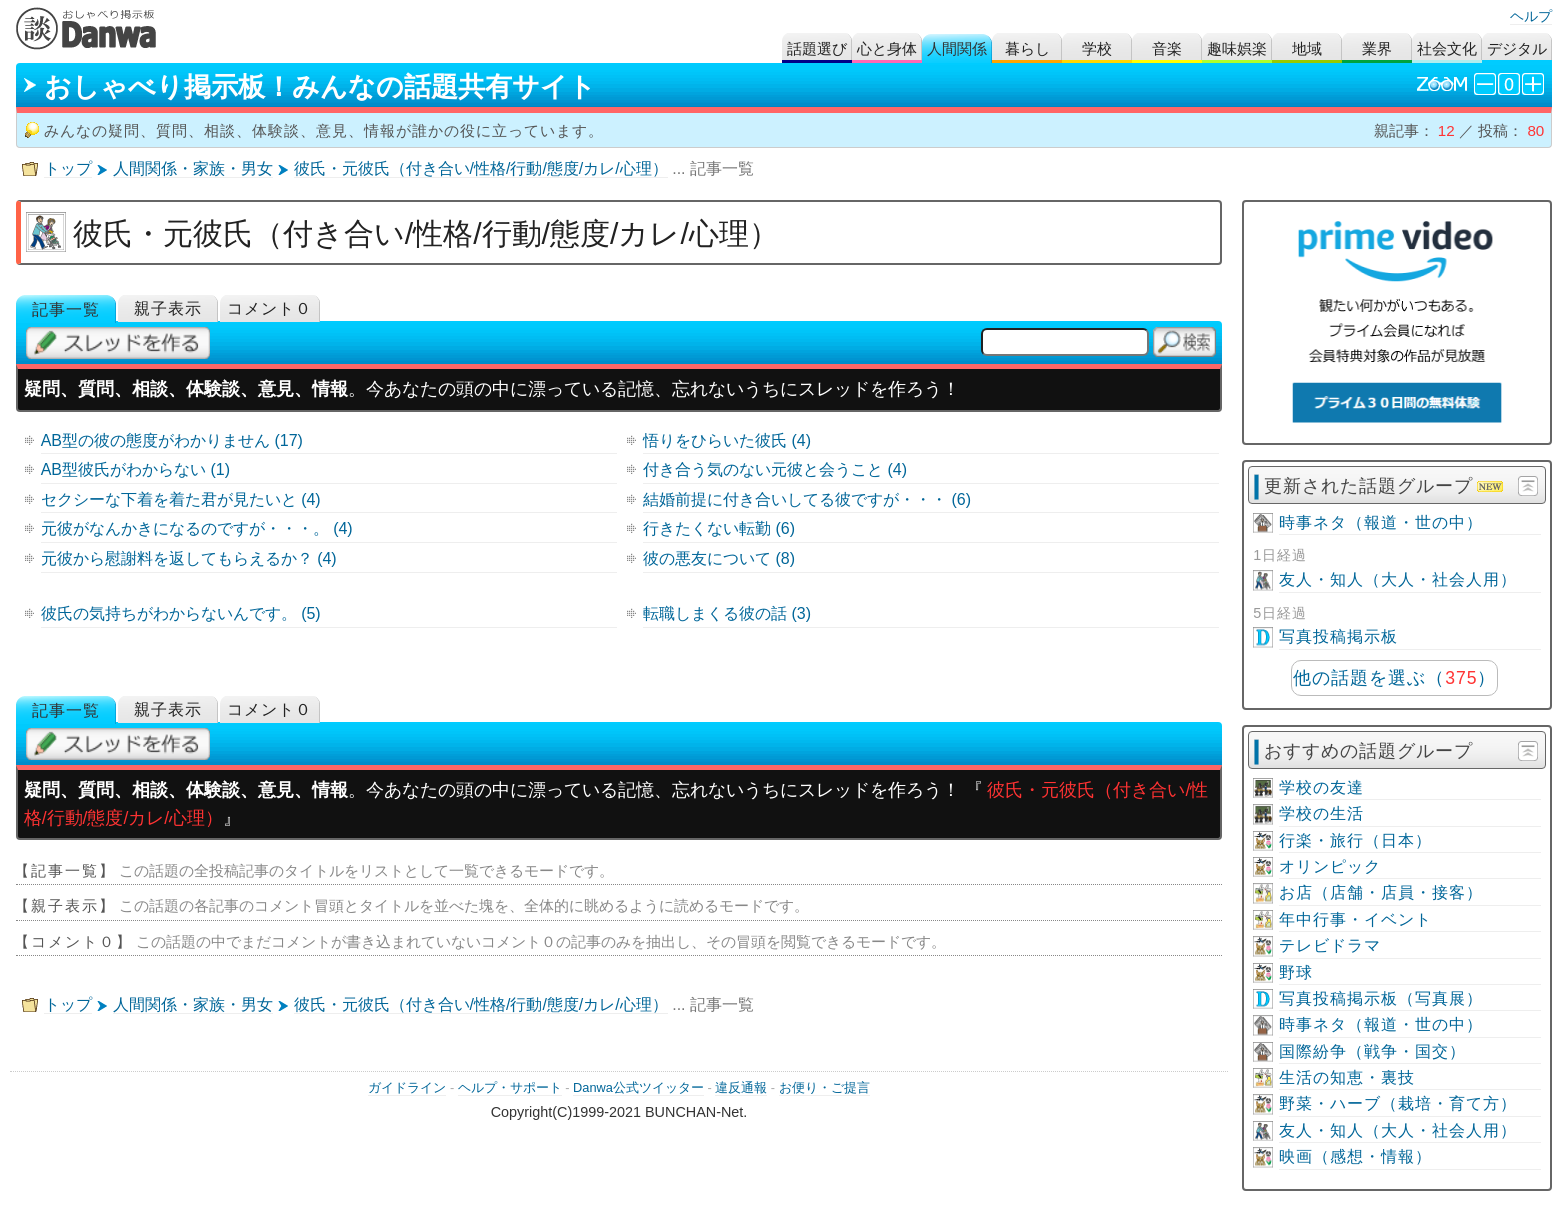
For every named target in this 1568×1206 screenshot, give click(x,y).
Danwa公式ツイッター (638, 1087)
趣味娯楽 (1237, 48)
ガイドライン (407, 1087)
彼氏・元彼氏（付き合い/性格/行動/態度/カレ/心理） (481, 168)
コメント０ (269, 308)
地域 (1307, 48)
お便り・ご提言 (824, 1087)
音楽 (1167, 48)
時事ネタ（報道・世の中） (1381, 522)
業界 (1377, 48)
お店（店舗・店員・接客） (1381, 892)
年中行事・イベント (1355, 919)
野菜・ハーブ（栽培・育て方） (1398, 1103)
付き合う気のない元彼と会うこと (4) (775, 469)
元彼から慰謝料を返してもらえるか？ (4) (189, 558)
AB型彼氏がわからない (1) (135, 469)
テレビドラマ (1330, 945)
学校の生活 (1321, 813)
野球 (1296, 972)
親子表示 (168, 308)
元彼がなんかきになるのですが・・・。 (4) (197, 528)
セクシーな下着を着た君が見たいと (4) (181, 499)
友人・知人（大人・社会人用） (1398, 579)
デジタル (1517, 48)
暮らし (1027, 48)
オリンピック (1330, 866)
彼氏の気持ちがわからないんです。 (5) (181, 613)
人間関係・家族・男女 (193, 168)
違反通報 (741, 1087)
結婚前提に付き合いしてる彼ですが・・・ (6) (807, 499)
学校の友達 (1321, 787)
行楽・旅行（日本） (1355, 840)
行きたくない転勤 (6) (719, 528)
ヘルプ (1531, 16)
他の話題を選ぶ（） (1394, 678)
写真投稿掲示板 (1338, 636)
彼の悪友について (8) (719, 558)
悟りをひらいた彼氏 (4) (727, 440)
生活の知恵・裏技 (1347, 1077)
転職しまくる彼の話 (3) (727, 613)
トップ (68, 168)
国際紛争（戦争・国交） (1372, 1051)
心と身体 (887, 48)
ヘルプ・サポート (510, 1087)
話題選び (817, 48)
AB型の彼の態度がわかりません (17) (172, 440)
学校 (1097, 48)
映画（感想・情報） (1355, 1156)
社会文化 (1447, 48)
